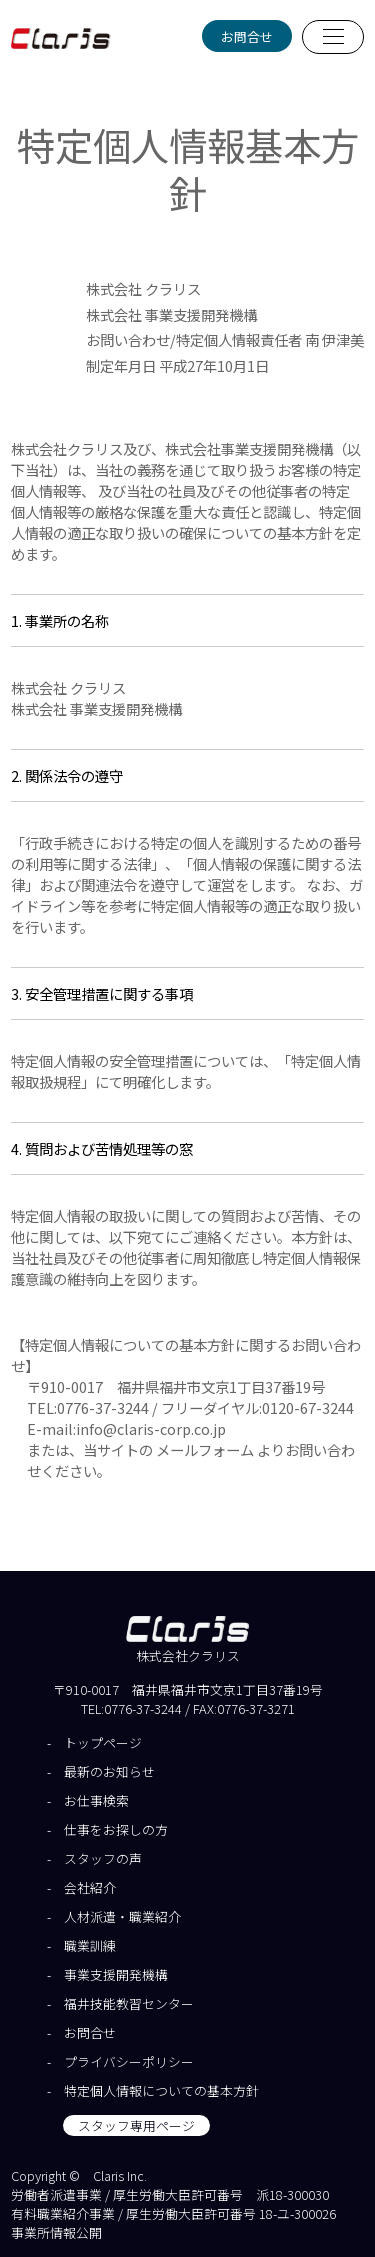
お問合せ (247, 36)
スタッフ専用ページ (136, 2125)
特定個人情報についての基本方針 (161, 2090)
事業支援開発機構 (116, 1974)
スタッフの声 (103, 1858)
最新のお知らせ (109, 1771)
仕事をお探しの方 (116, 1829)
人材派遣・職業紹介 (122, 1916)
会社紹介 (90, 1887)
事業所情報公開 (56, 2232)
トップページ (103, 1742)
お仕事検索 (96, 1800)
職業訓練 (90, 1945)
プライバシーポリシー (129, 2061)
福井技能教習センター (129, 2003)
